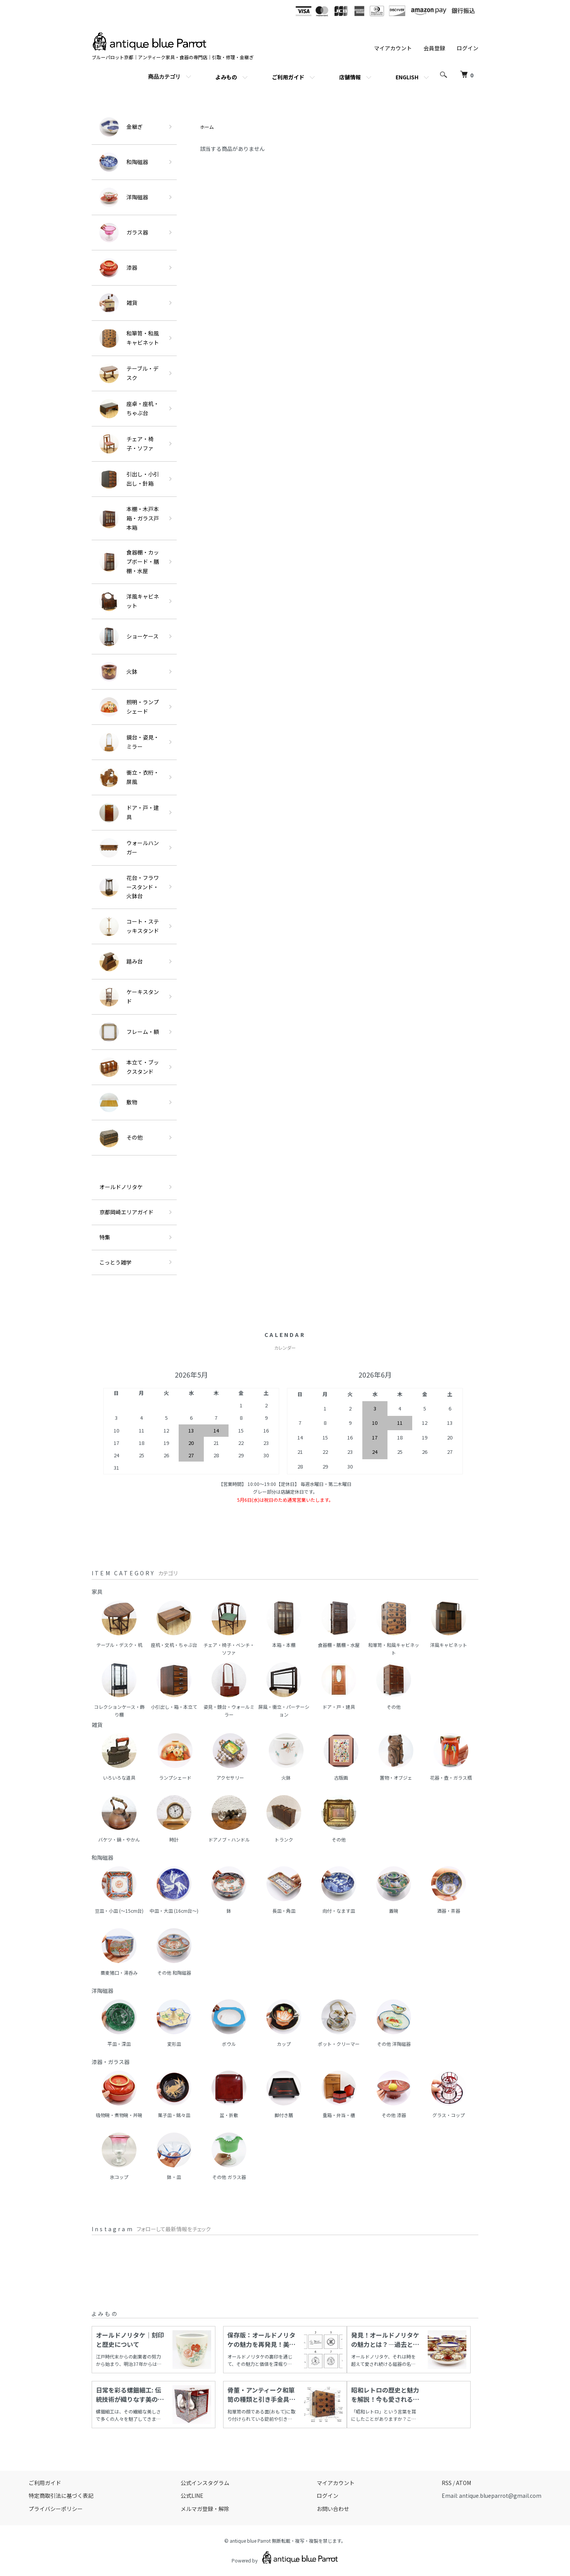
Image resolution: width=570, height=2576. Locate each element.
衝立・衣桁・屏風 (129, 777)
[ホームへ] (150, 35)
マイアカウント (393, 48)
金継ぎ (121, 127)
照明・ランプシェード (129, 707)
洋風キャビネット (129, 601)
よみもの (226, 77)
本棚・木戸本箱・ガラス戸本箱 (129, 518)
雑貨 (118, 303)
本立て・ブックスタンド (129, 1067)
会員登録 (434, 48)
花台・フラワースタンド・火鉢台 (129, 887)
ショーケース (129, 636)
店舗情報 (350, 77)
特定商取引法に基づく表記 (61, 2495)
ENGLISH (407, 77)
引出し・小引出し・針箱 (129, 479)
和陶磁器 (123, 162)
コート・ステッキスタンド (129, 926)
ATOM (463, 2483)
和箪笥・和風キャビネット (129, 338)
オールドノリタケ (121, 1187)
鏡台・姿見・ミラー (129, 742)
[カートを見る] (466, 74)
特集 (104, 1237)
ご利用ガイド (288, 77)
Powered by (285, 2557)
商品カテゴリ (164, 77)
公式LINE (192, 2495)
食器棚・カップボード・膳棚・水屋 (129, 561)
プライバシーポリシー (56, 2509)
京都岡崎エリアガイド (126, 1212)
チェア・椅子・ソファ (126, 444)
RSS (447, 2483)
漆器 (118, 267)
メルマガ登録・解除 (205, 2509)
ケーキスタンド (129, 996)
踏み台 (121, 961)
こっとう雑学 (115, 1262)
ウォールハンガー (129, 848)
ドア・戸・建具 (129, 812)
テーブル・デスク (129, 373)
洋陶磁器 (123, 197)
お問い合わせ (333, 2509)
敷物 (118, 1102)
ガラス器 (123, 232)
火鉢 (118, 671)
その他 (121, 1137)
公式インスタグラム (205, 2483)
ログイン (467, 48)
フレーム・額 (129, 1032)
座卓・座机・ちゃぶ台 (129, 408)
